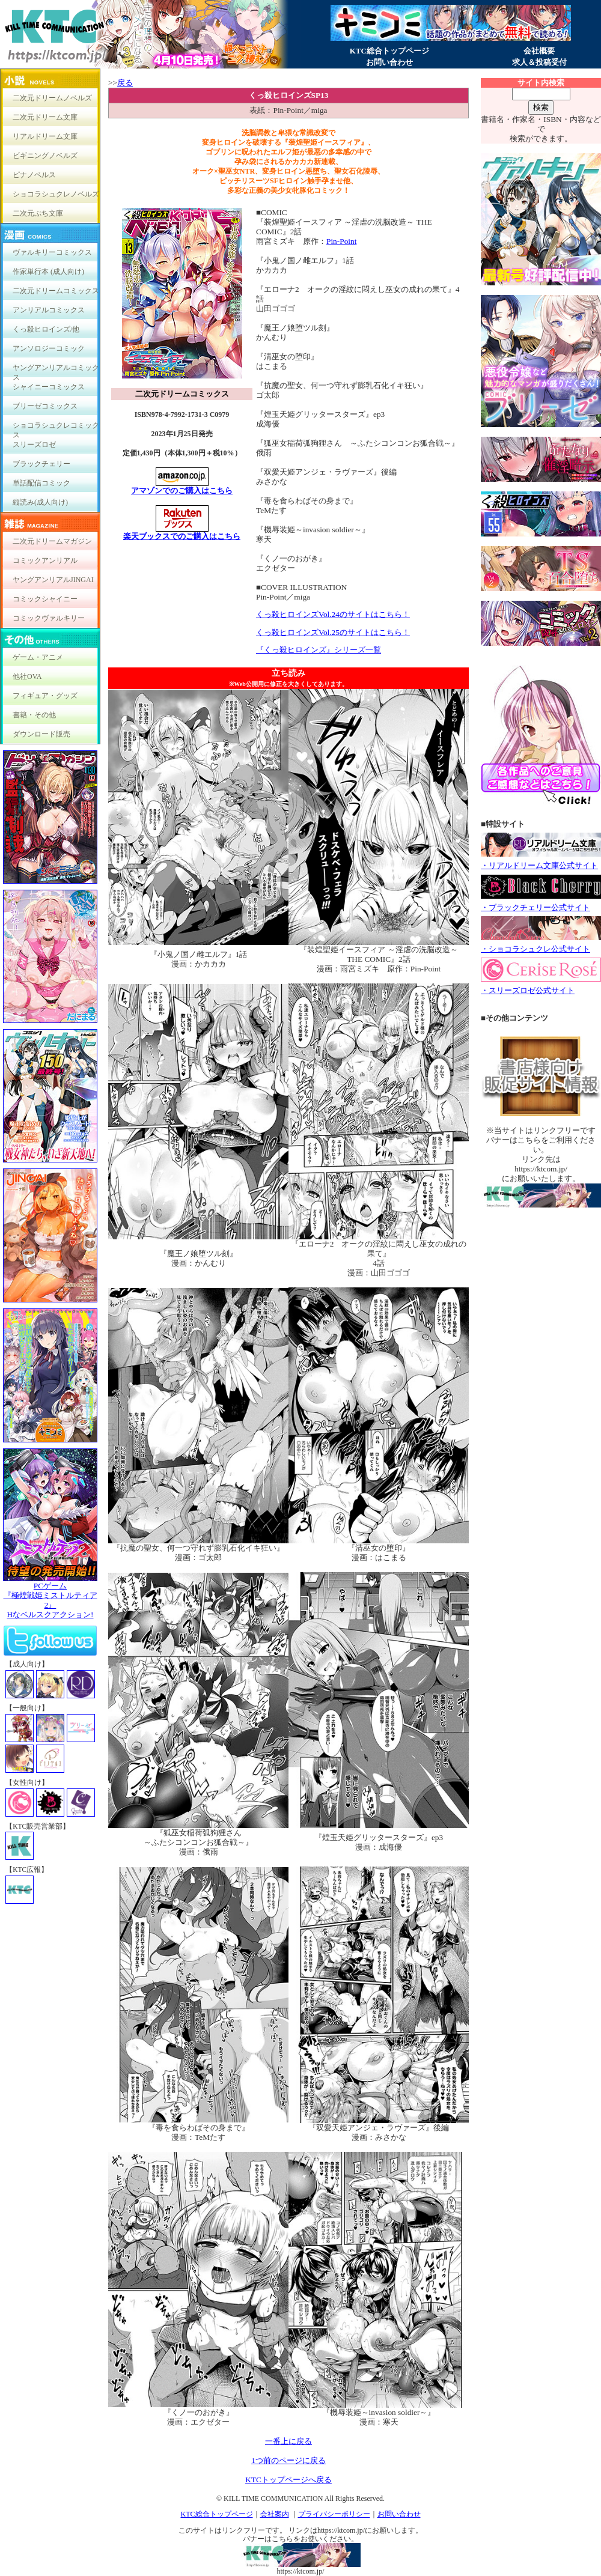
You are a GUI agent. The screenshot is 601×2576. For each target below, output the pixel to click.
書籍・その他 (34, 715)
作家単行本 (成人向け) (48, 271)
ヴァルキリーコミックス (52, 252)
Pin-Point (341, 241)
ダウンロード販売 (41, 734)
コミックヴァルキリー (49, 618)
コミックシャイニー (45, 599)
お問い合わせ (389, 62)
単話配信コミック (41, 483)
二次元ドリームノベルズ (52, 98)
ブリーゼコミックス (45, 406)
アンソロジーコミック (49, 348)
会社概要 (539, 50)
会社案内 (274, 2514)
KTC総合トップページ (389, 50)
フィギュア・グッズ (45, 695)
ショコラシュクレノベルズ (56, 194)
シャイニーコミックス (49, 387)
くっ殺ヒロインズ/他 (46, 329)
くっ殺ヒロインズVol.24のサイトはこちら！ (333, 614)
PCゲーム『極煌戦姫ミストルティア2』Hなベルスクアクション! (50, 1596)
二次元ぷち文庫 (38, 213)
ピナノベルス (34, 175)
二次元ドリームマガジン (52, 541)
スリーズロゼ (34, 444)
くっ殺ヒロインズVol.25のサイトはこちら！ (333, 632)
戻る (125, 82)
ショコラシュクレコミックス (56, 428)
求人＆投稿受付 (539, 62)
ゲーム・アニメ (38, 657)
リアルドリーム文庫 (45, 136)
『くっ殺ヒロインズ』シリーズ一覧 (318, 649)
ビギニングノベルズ (45, 155)
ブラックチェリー (41, 464)
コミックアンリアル (45, 560)
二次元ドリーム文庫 (45, 117)
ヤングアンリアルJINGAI (53, 580)
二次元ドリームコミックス (56, 291)
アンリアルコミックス (49, 310)
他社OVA (27, 676)
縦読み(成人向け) (40, 502)
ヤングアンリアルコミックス (56, 370)
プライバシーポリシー (334, 2514)
